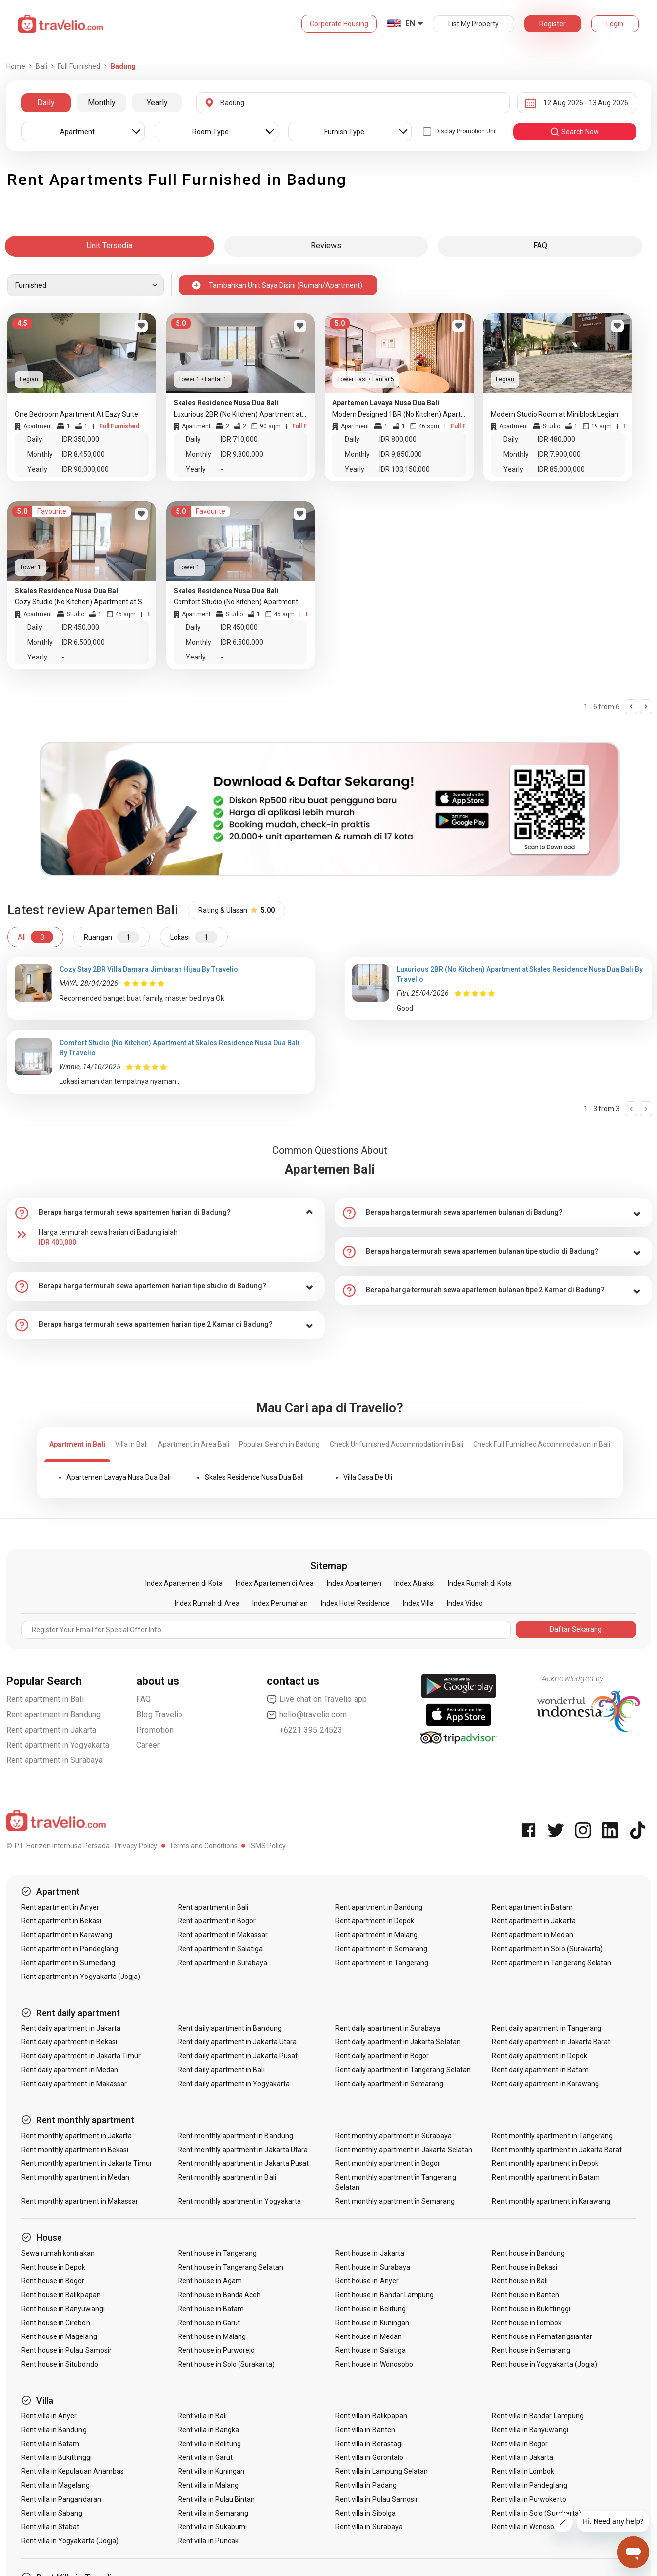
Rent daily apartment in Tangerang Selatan (403, 2070)
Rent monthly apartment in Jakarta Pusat (243, 2163)
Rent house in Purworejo (216, 2350)
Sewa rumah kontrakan (58, 2253)
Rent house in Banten (525, 2295)
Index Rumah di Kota (480, 1583)
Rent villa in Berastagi (369, 2444)
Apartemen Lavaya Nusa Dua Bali (118, 1477)
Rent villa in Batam (50, 2444)
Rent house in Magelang (59, 2336)
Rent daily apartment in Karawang (545, 2084)
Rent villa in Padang (366, 2485)
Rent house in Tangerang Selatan (230, 2267)
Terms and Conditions (203, 1846)
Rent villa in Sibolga (365, 2513)
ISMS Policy (267, 1846)
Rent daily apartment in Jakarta (71, 2028)
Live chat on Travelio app (317, 1699)
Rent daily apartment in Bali (221, 2070)
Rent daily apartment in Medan (69, 2070)
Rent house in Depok (53, 2267)
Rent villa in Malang (208, 2485)
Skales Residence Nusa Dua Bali (254, 1477)
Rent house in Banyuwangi (63, 2309)
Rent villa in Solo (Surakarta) (536, 2513)
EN (410, 23)
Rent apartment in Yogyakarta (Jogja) (81, 1976)
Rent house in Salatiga (370, 2350)
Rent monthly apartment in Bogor (388, 2163)
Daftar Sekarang (576, 1629)
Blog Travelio (159, 1714)
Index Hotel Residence (355, 1603)
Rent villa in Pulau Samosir (376, 2499)
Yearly (157, 102)
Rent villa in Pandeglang (529, 2485)
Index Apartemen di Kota (184, 1583)
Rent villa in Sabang (52, 2513)
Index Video (465, 1603)
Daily (46, 102)
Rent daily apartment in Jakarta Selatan (398, 2042)
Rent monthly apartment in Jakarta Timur (87, 2163)
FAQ (143, 1699)
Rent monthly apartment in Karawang (551, 2201)
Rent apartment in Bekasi (61, 1921)
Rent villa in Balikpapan (371, 2416)
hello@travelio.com (307, 1715)
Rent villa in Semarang (213, 2513)
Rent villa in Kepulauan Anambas (72, 2471)
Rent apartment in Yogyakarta (58, 1745)
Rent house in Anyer (367, 2281)
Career (148, 1745)
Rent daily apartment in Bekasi (69, 2042)
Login (614, 24)
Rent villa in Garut (205, 2457)
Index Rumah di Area (207, 1603)
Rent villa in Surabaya (369, 2527)
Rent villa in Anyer (49, 2416)
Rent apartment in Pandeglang (69, 1949)
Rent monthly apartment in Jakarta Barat (557, 2150)
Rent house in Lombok (527, 2323)
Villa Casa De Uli (367, 1477)
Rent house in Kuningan (372, 2323)
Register (552, 24)
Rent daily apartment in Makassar (74, 2084)
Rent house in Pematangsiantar (542, 2336)
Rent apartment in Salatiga (220, 1949)
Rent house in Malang (212, 2336)
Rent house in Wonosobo (374, 2364)
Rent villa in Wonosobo (527, 2527)
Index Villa (418, 1603)
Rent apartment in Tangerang (381, 1963)
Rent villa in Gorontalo (369, 2457)
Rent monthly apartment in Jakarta (76, 2136)
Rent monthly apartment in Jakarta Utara (243, 2150)
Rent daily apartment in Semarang (389, 2084)
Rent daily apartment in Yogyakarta (234, 2084)
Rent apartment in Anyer (60, 1907)
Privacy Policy (136, 1846)
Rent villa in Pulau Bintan (216, 2499)
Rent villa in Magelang (55, 2485)
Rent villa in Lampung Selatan (381, 2471)
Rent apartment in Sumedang (68, 1963)
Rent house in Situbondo (59, 2364)
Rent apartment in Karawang (66, 1935)
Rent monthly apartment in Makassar (80, 2201)
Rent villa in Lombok (523, 2471)
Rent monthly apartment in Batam (546, 2177)
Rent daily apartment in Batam (540, 2070)
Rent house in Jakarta (369, 2253)
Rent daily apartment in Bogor (382, 2056)
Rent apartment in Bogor (217, 1921)
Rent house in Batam (211, 2309)
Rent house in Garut (209, 2323)
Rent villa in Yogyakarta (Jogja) (70, 2541)
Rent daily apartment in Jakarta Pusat (238, 2056)
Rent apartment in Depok (374, 1921)
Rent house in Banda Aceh (219, 2295)
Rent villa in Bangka (208, 2430)
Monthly (102, 102)
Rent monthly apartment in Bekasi (75, 2150)
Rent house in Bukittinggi (531, 2309)
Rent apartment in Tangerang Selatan (551, 1963)
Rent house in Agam (210, 2281)
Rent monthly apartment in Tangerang (552, 2136)
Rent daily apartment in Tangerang (546, 2028)
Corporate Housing (339, 24)
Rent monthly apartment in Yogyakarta (239, 2201)
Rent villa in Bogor (520, 2444)
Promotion (155, 1730)
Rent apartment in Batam (532, 1907)
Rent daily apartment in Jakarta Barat (551, 2042)
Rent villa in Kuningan (211, 2471)
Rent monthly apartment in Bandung (235, 2136)
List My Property (473, 24)
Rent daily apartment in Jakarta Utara (237, 2042)
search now (574, 132)
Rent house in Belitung (370, 2309)
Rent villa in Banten (365, 2430)
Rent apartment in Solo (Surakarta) (547, 1949)
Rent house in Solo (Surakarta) (226, 2364)
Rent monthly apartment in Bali (227, 2177)
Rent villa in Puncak (208, 2541)
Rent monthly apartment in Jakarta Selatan (403, 2150)
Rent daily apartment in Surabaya (388, 2028)
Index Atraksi (414, 1583)
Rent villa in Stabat (50, 2527)
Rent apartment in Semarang (381, 1949)
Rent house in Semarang (531, 2350)
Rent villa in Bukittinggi (56, 2457)
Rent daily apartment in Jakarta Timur (81, 2056)
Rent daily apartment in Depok (539, 2056)
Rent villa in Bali (202, 2416)
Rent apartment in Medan (532, 1935)
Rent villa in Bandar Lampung (537, 2416)
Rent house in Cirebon (55, 2323)
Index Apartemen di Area (275, 1583)
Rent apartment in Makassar (223, 1935)
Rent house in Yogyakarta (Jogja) (544, 2364)
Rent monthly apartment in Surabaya (393, 2136)
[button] (166, 1213)
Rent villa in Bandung (54, 2430)
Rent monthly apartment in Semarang (395, 2201)
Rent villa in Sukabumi (212, 2527)
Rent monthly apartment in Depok (545, 2163)
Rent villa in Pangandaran (61, 2499)
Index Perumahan (280, 1603)
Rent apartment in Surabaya (54, 1760)
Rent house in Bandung (528, 2253)
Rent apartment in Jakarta (51, 1730)
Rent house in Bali (520, 2281)
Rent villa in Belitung (209, 2444)
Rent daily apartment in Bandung (230, 2028)
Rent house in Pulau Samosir (66, 2350)
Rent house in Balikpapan (61, 2295)
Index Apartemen (354, 1583)
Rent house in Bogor (53, 2281)
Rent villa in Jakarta (522, 2457)
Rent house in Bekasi (524, 2267)
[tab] (166, 1213)
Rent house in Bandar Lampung (384, 2295)
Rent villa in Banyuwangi (530, 2430)
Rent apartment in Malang (376, 1935)
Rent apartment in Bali (45, 1699)
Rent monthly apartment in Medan (75, 2177)
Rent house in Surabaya (372, 2267)
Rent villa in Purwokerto (529, 2499)
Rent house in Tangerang (217, 2253)
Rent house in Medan (368, 2336)
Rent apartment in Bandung (53, 1714)
